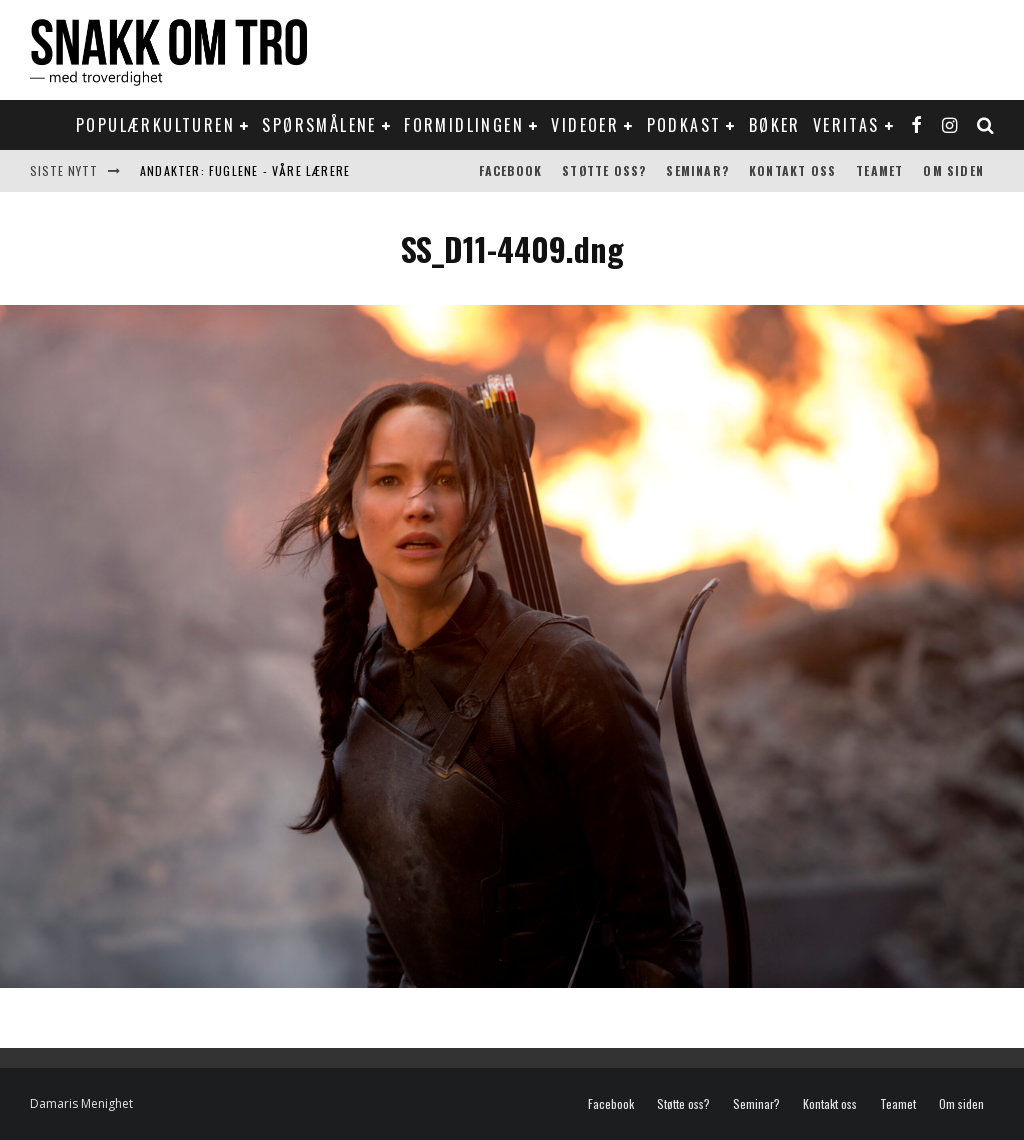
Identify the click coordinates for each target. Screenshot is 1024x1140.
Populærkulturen (155, 125)
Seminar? (697, 170)
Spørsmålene (319, 125)
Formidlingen (464, 125)
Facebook (511, 170)
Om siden (953, 170)
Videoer (585, 125)
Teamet (879, 170)
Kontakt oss (792, 170)
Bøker (775, 125)
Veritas (846, 125)
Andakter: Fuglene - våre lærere (245, 170)
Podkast (684, 125)
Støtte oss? (604, 170)
